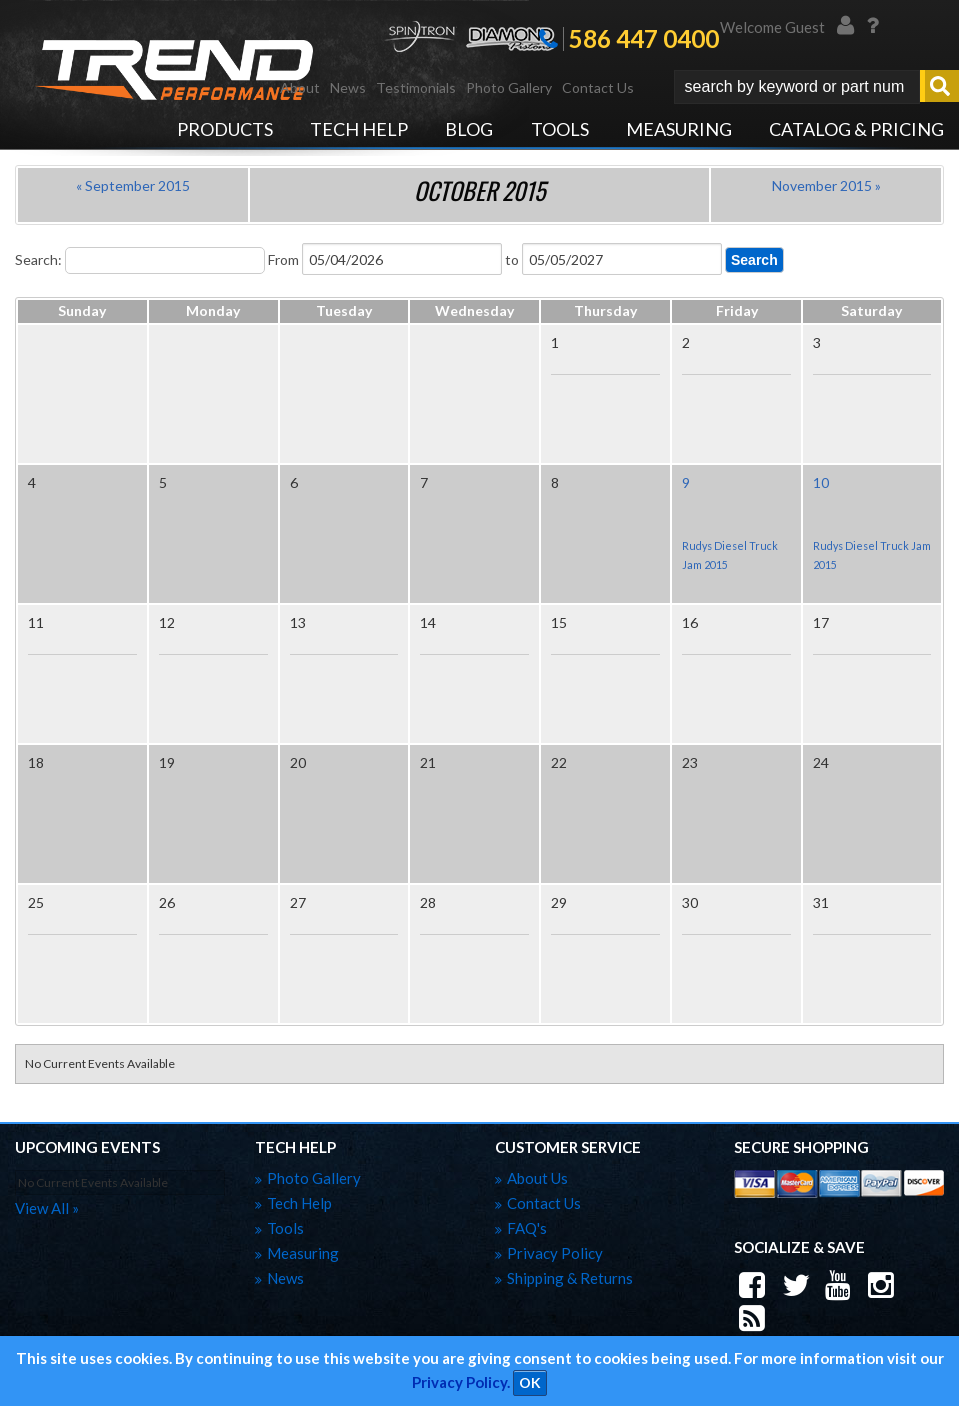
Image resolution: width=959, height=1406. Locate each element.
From (283, 259)
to (512, 259)
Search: (38, 259)
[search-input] (797, 87)
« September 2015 (133, 185)
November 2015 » (826, 185)
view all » (47, 1208)
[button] (816, 87)
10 (821, 482)
